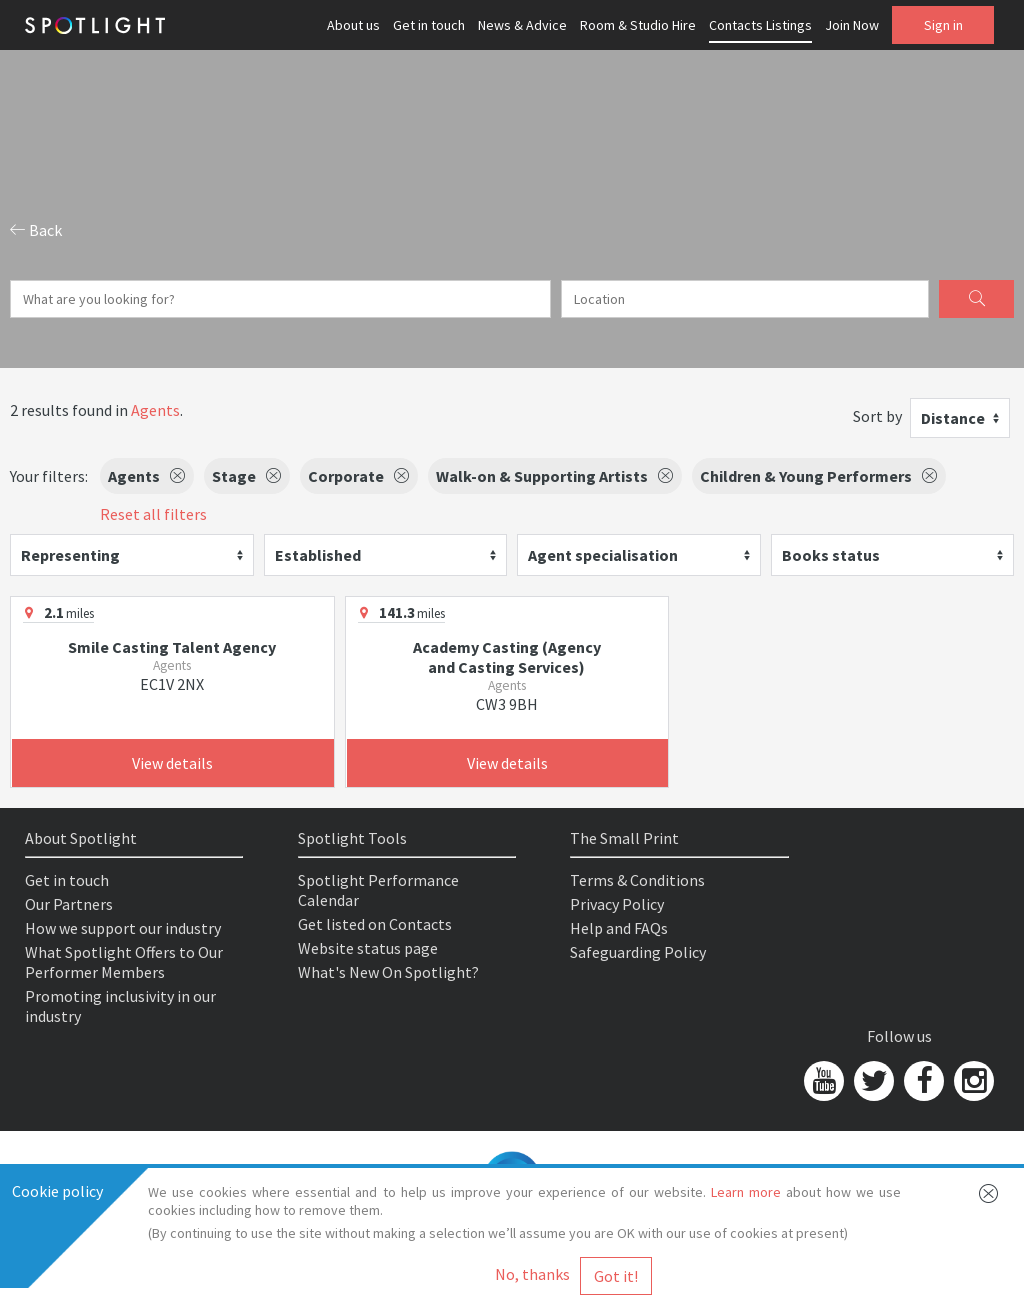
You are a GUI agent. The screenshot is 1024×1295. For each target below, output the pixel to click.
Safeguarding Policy (638, 952)
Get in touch (429, 25)
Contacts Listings (760, 25)
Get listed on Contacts (375, 924)
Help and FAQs (619, 928)
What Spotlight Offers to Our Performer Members (124, 962)
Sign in (943, 25)
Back (36, 230)
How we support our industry (123, 928)
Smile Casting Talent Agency (172, 647)
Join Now (852, 25)
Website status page (368, 948)
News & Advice (522, 25)
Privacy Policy (617, 904)
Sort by (877, 416)
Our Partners (69, 904)
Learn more (746, 1192)
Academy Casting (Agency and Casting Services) (507, 657)
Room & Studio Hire (638, 25)
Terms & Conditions (637, 880)
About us (353, 25)
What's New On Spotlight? (388, 972)
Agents (155, 410)
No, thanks (532, 1274)
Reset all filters (153, 514)
